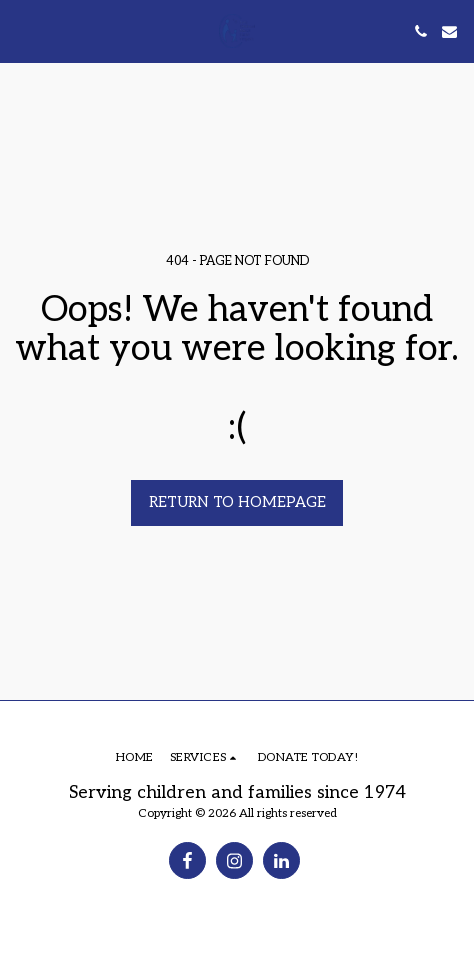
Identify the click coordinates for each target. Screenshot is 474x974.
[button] (22, 31)
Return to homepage (237, 502)
